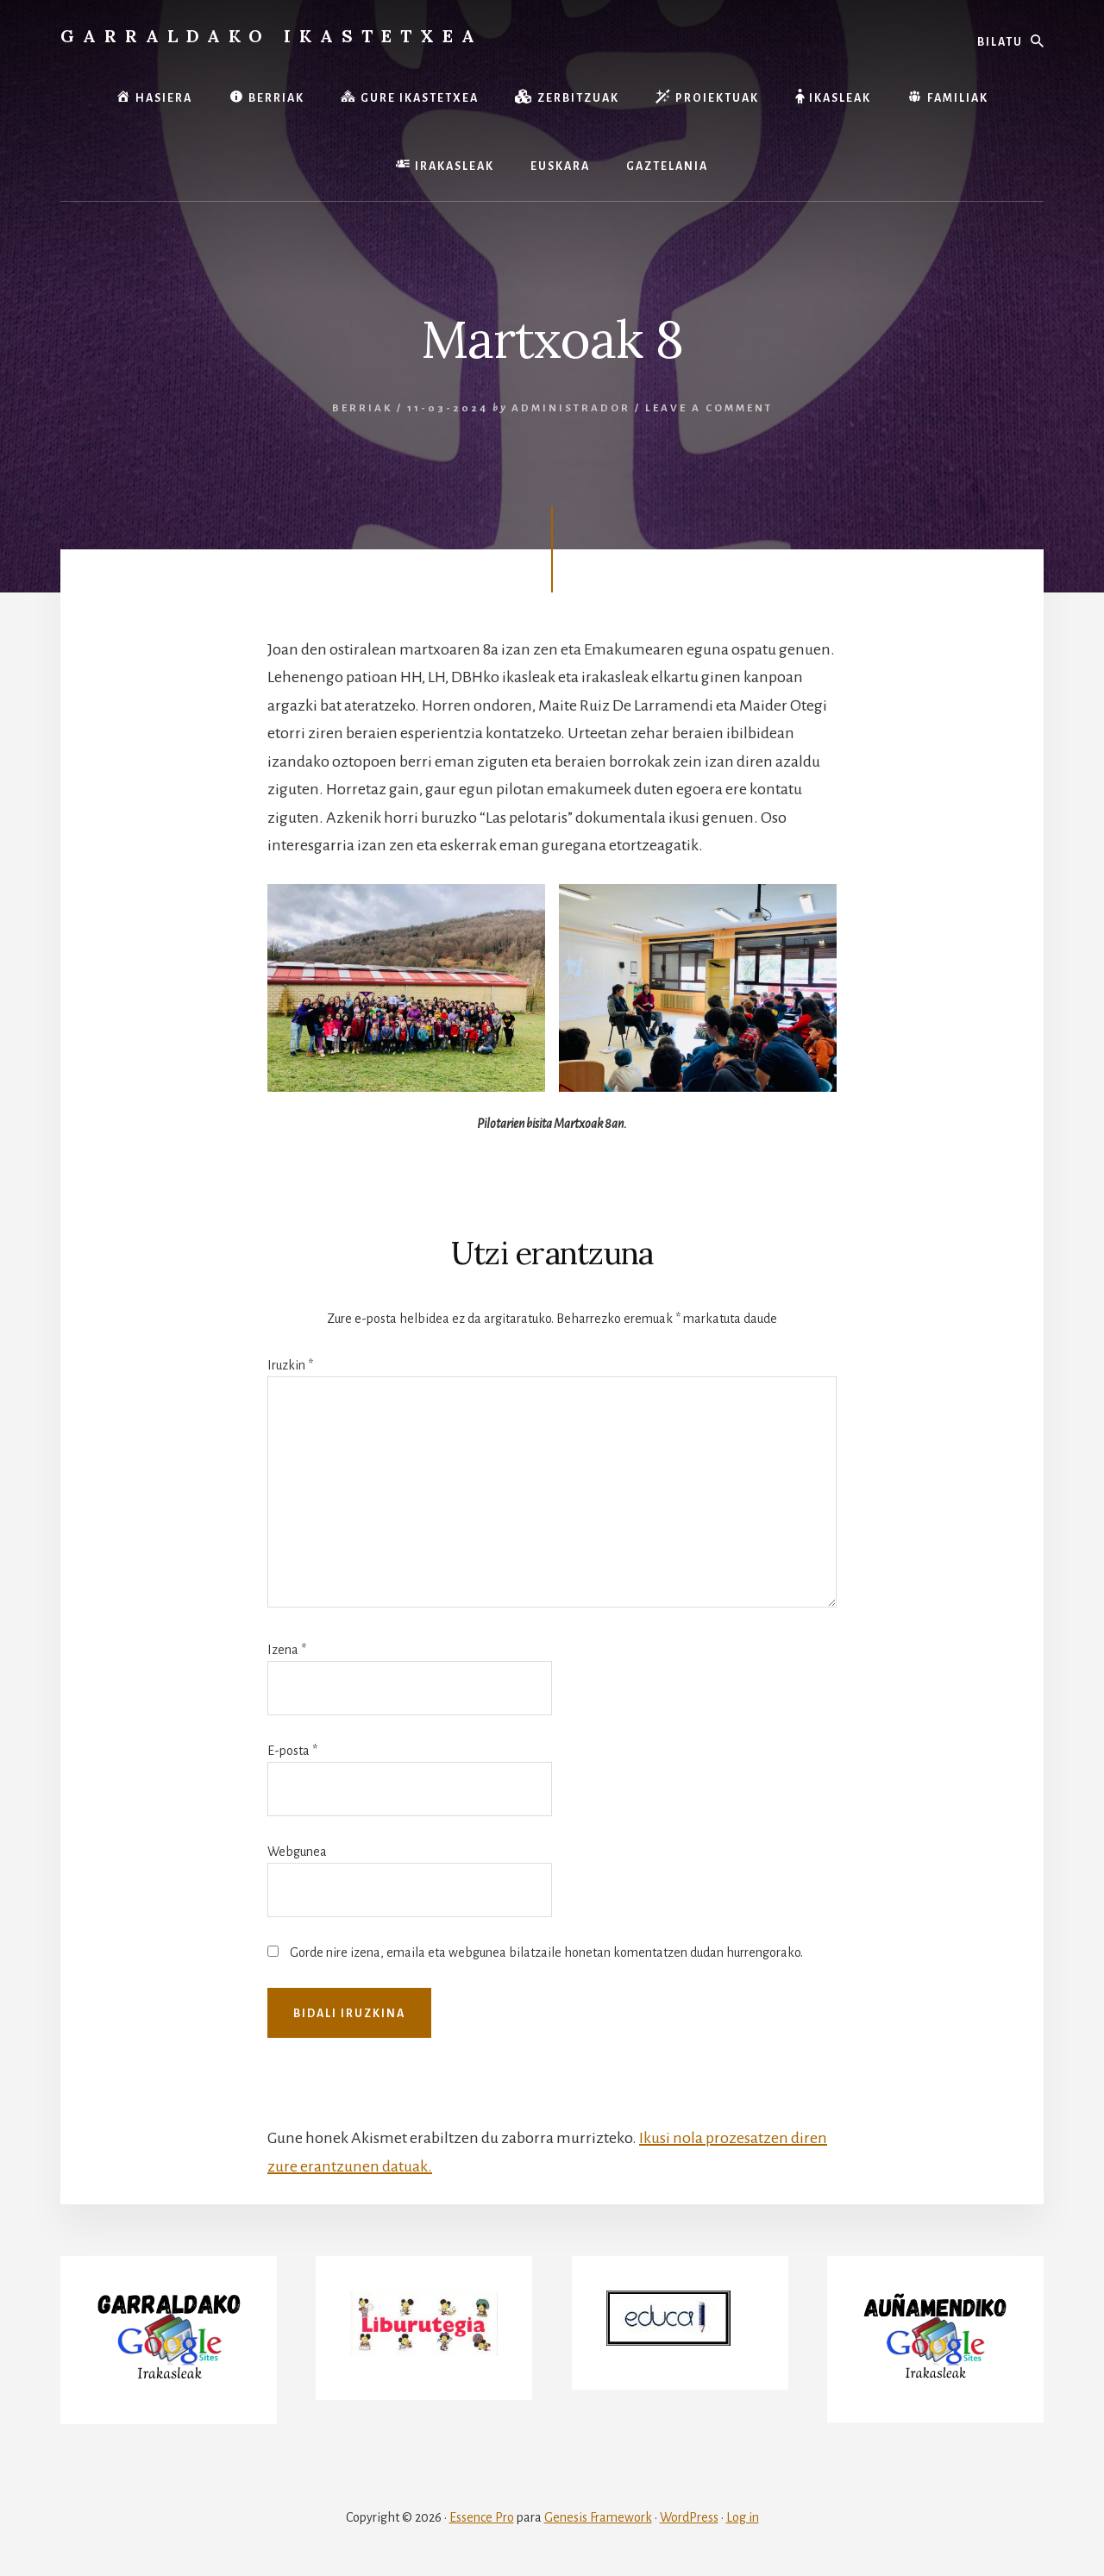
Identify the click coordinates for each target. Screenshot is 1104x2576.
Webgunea (297, 1851)
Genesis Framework (598, 2517)
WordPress (689, 2517)
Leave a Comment (709, 408)
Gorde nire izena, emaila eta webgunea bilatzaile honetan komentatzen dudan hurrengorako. (546, 1952)
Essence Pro (481, 2517)
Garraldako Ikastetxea (271, 36)
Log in (742, 2517)
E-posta (292, 1751)
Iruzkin (290, 1365)
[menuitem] (560, 167)
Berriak (362, 408)
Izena (286, 1650)
